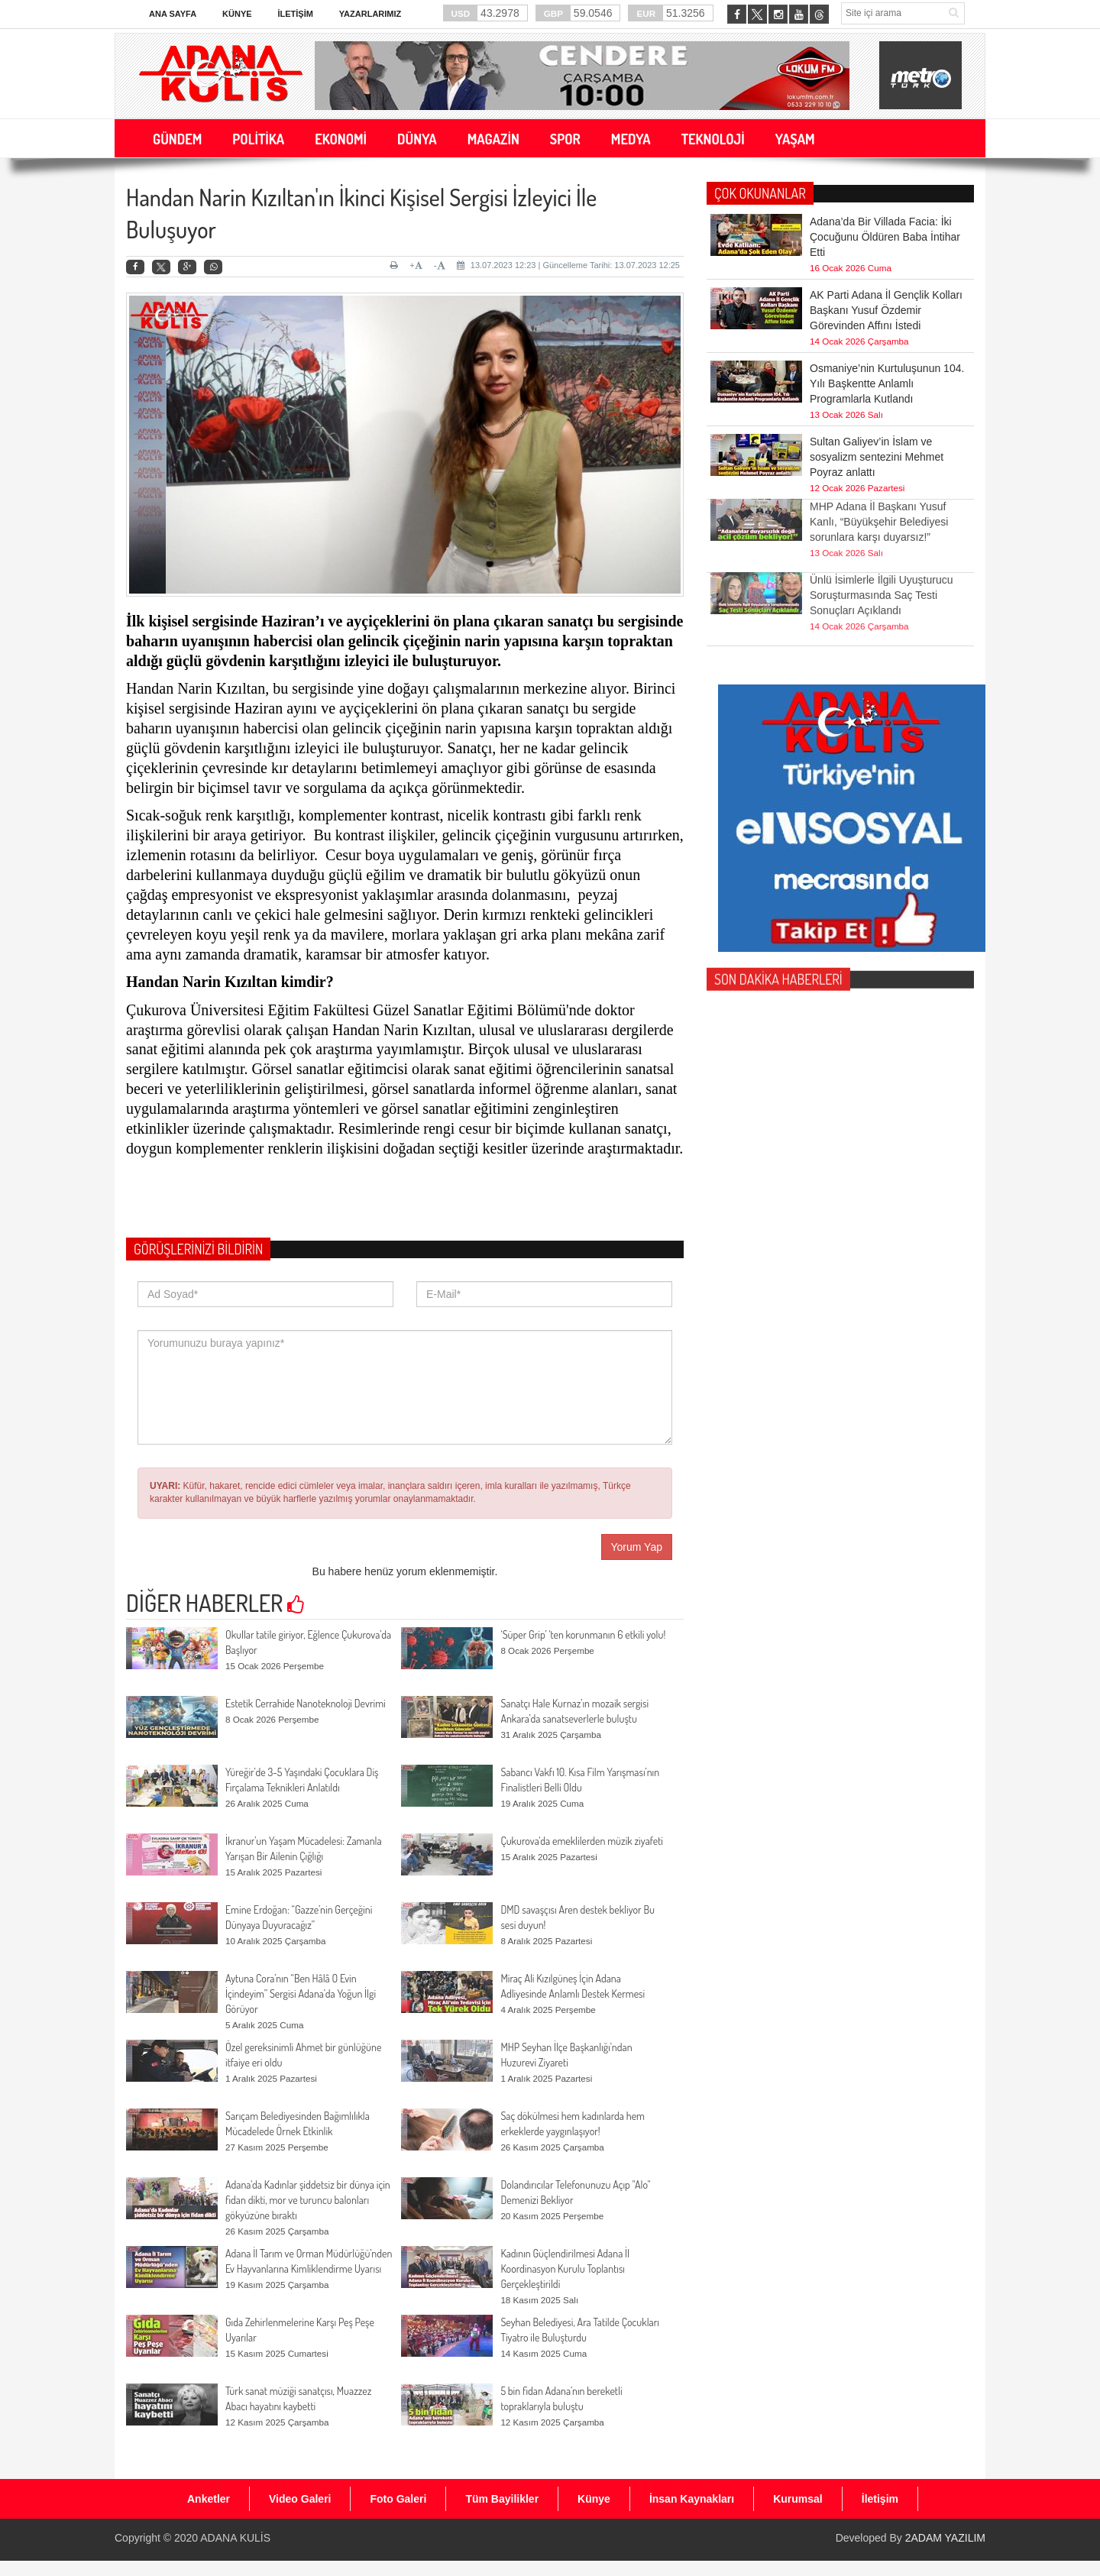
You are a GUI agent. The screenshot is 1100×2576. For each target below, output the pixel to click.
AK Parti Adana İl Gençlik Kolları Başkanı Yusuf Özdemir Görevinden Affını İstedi (886, 310)
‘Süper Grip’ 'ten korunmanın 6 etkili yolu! (582, 1634)
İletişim (294, 13)
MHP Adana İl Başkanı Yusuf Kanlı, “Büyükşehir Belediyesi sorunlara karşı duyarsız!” (879, 495)
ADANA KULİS (235, 2538)
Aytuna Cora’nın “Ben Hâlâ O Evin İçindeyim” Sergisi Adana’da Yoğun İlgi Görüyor (300, 1993)
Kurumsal (798, 2499)
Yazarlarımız (370, 13)
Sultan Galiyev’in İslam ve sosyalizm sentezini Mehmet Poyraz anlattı (876, 456)
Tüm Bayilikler (502, 2499)
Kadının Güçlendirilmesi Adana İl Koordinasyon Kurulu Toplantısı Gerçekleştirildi (564, 2268)
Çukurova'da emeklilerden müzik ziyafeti (581, 1840)
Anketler (208, 2499)
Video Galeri (300, 2499)
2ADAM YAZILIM (945, 2538)
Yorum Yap (636, 1547)
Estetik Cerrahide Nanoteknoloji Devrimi (305, 1703)
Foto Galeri (398, 2499)
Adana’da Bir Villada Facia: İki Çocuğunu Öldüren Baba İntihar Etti (885, 236)
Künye (237, 13)
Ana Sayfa (172, 13)
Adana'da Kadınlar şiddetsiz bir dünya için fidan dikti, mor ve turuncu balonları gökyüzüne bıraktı (307, 2200)
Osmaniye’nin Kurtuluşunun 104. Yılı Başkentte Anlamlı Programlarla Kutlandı (887, 383)
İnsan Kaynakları (691, 2499)
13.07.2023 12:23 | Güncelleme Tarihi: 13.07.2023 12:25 (568, 265)
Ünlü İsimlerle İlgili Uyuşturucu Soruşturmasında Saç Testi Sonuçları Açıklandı (881, 569)
